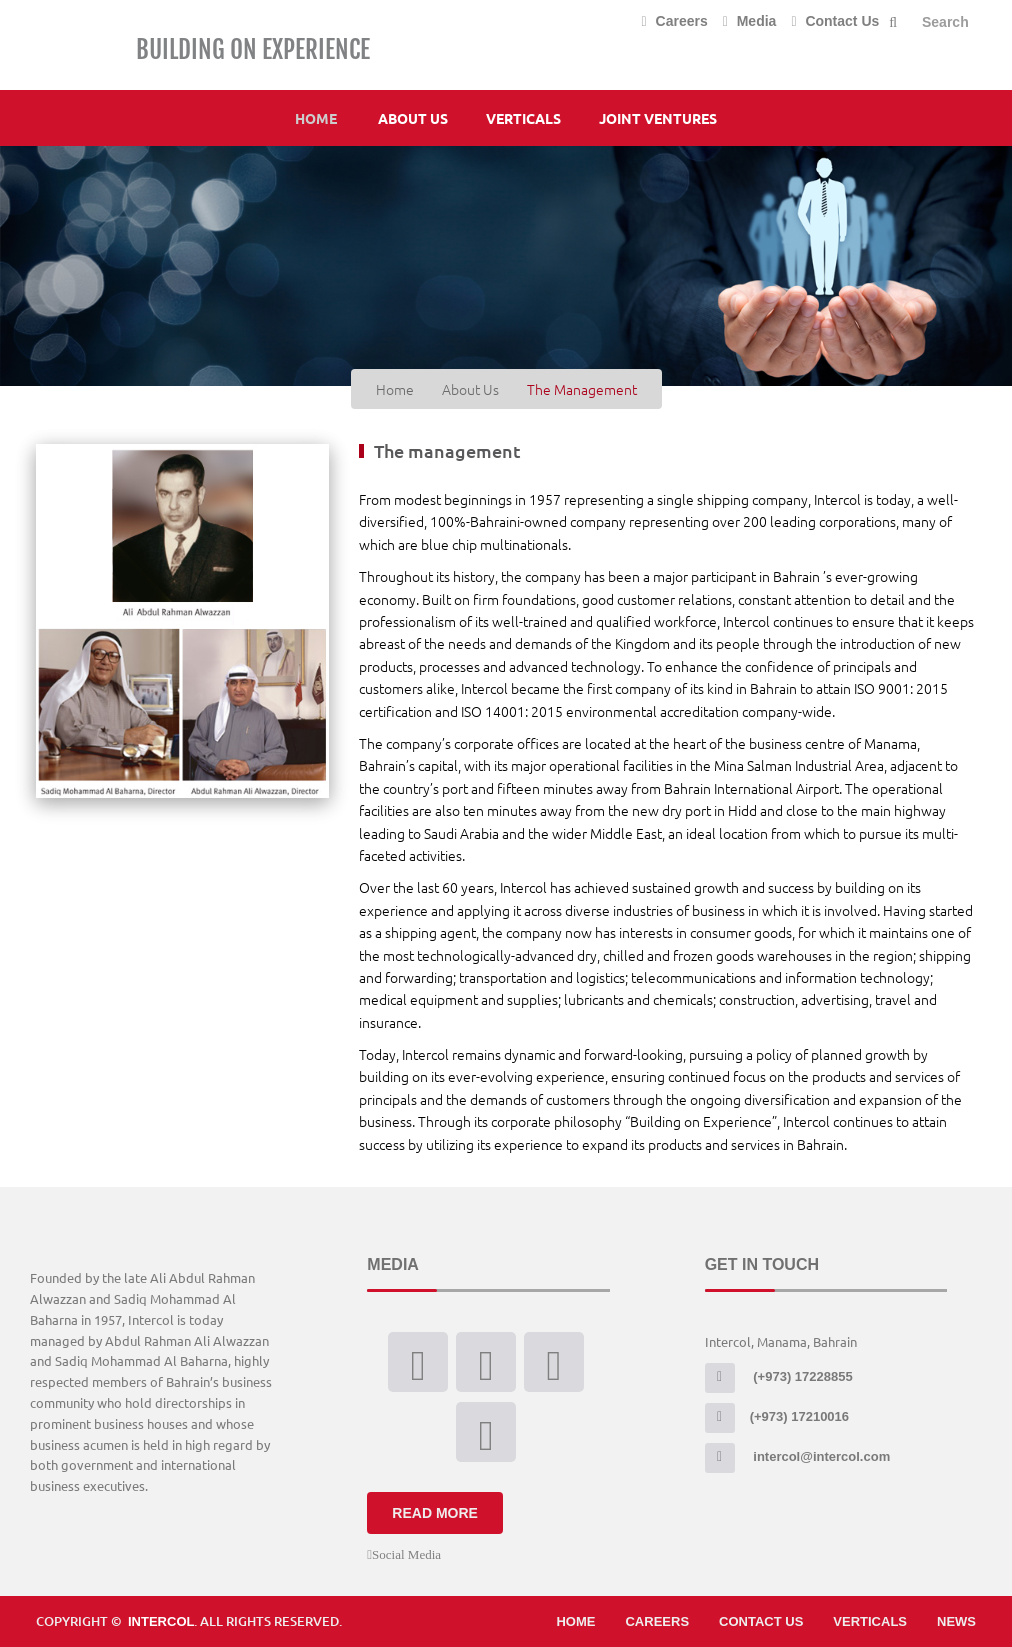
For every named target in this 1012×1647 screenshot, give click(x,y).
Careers (675, 21)
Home (316, 118)
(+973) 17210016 (777, 1416)
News (956, 1621)
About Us (413, 118)
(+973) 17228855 (779, 1376)
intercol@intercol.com (798, 1456)
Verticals (523, 118)
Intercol (161, 1621)
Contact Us (835, 21)
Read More (435, 1513)
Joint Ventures (658, 118)
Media (750, 21)
